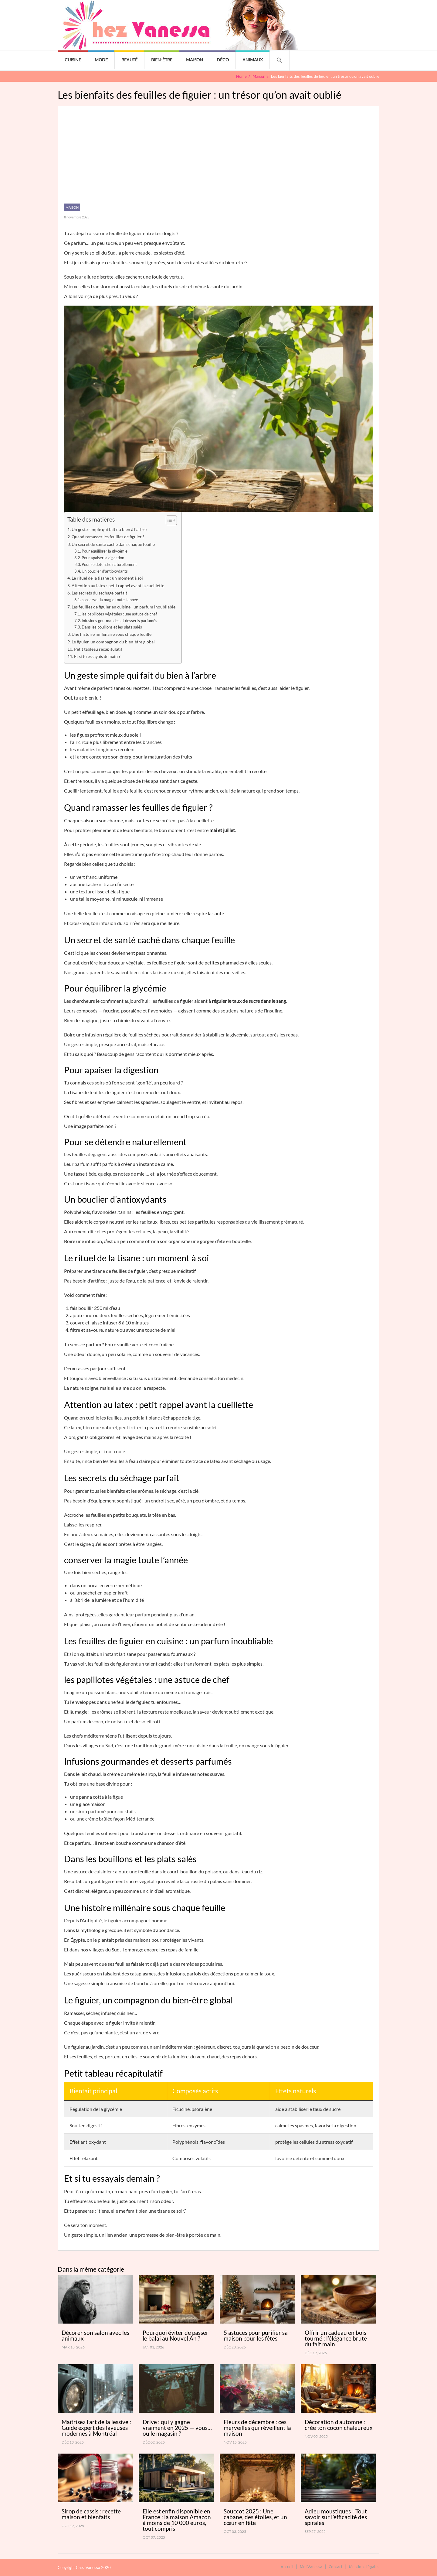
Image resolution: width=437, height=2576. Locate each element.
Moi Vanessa (311, 2566)
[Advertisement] (218, 157)
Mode (101, 59)
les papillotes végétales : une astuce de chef (119, 613)
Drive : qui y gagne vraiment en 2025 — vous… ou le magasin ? (177, 2427)
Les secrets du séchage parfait (99, 592)
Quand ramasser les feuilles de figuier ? (108, 536)
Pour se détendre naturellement (109, 564)
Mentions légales (364, 2566)
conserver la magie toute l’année (110, 599)
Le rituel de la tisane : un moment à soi (107, 578)
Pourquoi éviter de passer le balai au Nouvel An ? (175, 2335)
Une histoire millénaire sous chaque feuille (111, 634)
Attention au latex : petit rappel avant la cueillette (118, 585)
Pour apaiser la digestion (103, 557)
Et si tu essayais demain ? (97, 656)
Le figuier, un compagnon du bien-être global (113, 641)
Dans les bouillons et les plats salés (112, 627)
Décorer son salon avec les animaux (95, 2335)
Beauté (129, 59)
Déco (223, 59)
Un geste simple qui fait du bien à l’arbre (109, 529)
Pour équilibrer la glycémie (104, 551)
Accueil (287, 2566)
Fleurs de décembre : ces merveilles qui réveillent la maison (257, 2427)
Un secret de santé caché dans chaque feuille (113, 544)
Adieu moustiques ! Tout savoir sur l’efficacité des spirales (336, 2517)
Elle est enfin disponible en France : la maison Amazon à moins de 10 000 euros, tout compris (177, 2520)
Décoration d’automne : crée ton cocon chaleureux (339, 2424)
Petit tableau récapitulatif (98, 649)
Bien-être (161, 59)
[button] (279, 60)
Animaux (252, 59)
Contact (336, 2566)
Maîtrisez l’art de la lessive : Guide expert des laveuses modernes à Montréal (96, 2427)
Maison (194, 59)
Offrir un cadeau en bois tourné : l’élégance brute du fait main (336, 2338)
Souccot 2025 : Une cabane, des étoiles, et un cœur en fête (255, 2517)
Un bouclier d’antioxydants (105, 571)
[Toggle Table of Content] (168, 520)
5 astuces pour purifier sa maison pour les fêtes (256, 2335)
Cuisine (73, 59)
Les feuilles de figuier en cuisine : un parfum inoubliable (123, 606)
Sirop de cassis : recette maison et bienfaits (91, 2514)
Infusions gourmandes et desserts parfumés (119, 620)
